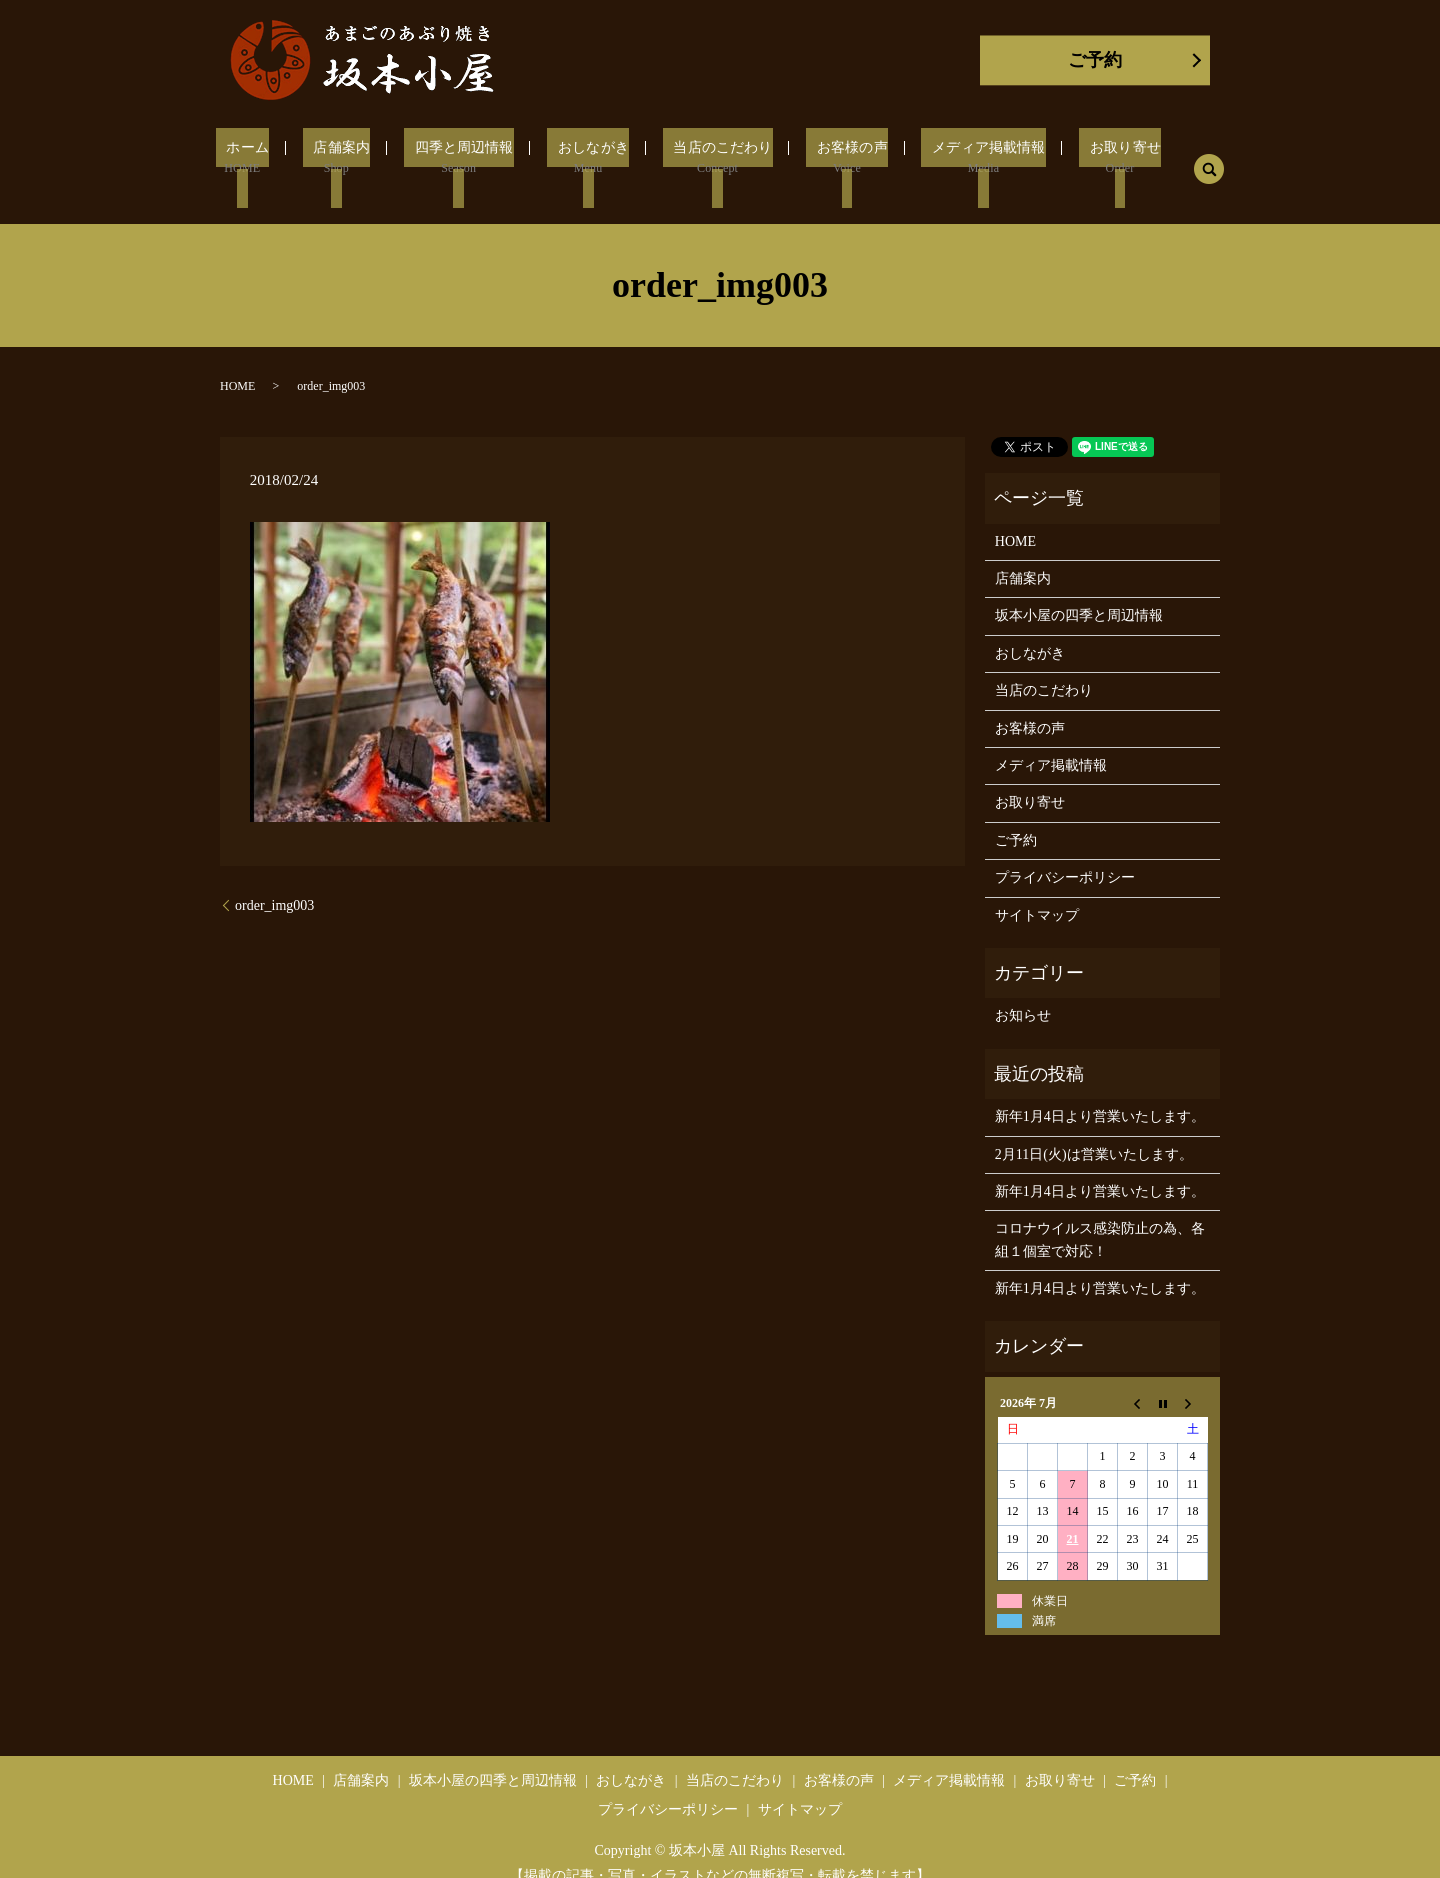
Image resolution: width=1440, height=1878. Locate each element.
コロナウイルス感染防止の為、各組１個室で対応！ (1100, 1215)
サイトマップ (1037, 890)
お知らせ (1023, 991)
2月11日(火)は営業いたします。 (1094, 1129)
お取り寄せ (1093, 158)
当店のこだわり (712, 158)
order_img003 (274, 881)
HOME (237, 362)
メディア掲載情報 (964, 158)
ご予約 (1095, 60)
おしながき (591, 158)
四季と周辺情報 (468, 158)
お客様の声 (834, 158)
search (1178, 157)
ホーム (269, 158)
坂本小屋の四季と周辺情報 (1079, 591)
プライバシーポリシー (1065, 853)
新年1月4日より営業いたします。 (1100, 1092)
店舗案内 (354, 158)
